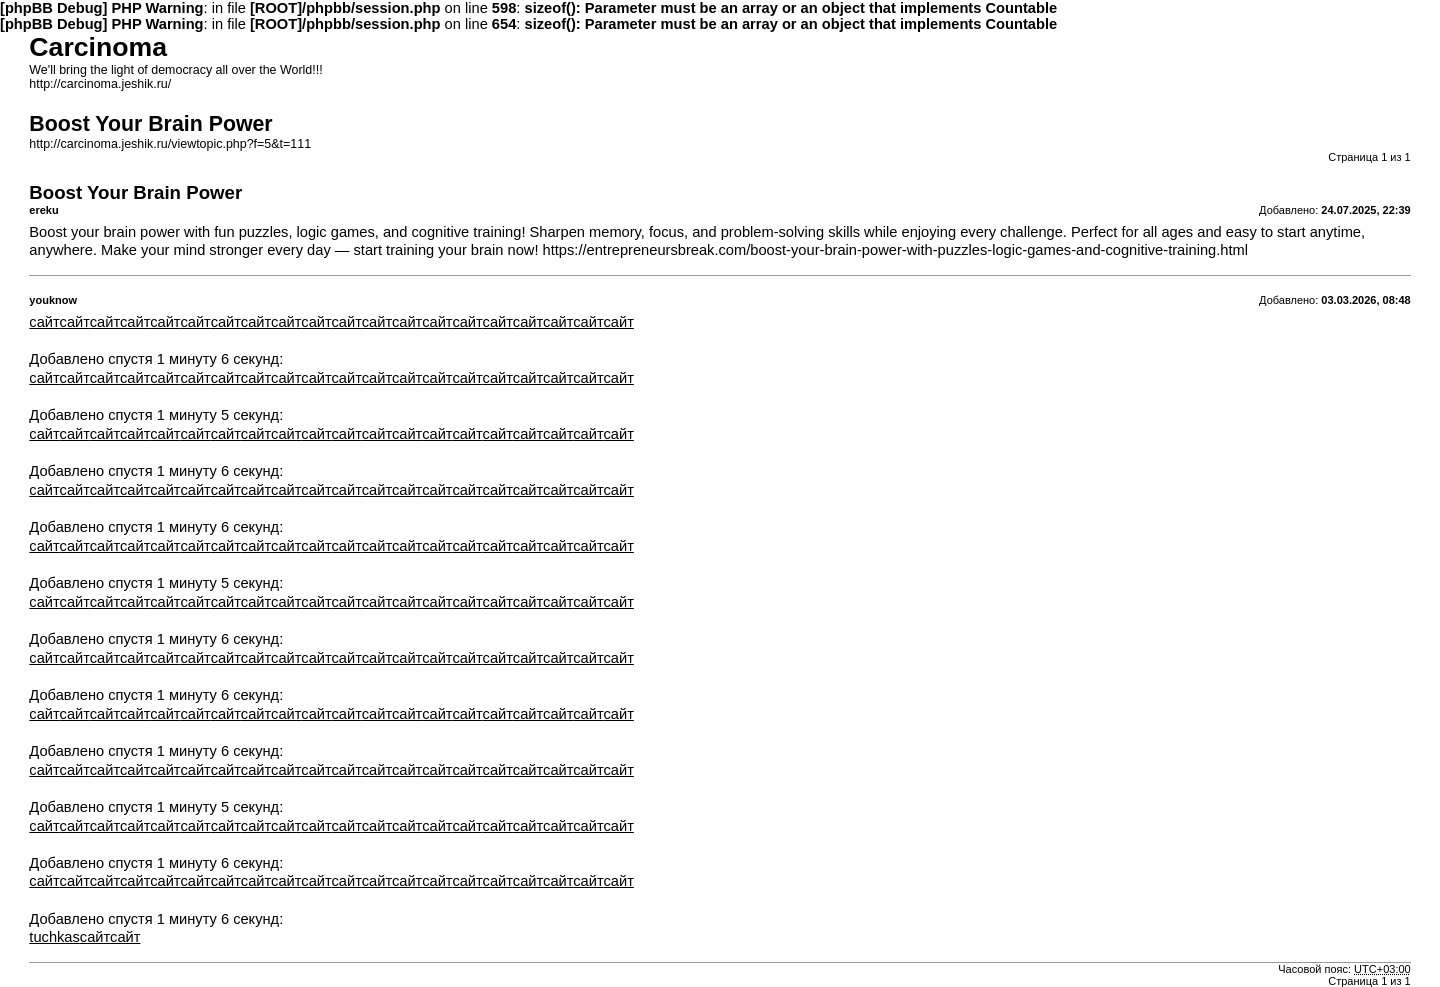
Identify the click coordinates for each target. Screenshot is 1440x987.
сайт (44, 322)
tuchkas (54, 937)
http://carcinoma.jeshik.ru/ (100, 84)
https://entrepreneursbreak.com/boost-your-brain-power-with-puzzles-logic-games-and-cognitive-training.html (895, 250)
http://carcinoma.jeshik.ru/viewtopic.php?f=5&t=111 (170, 144)
